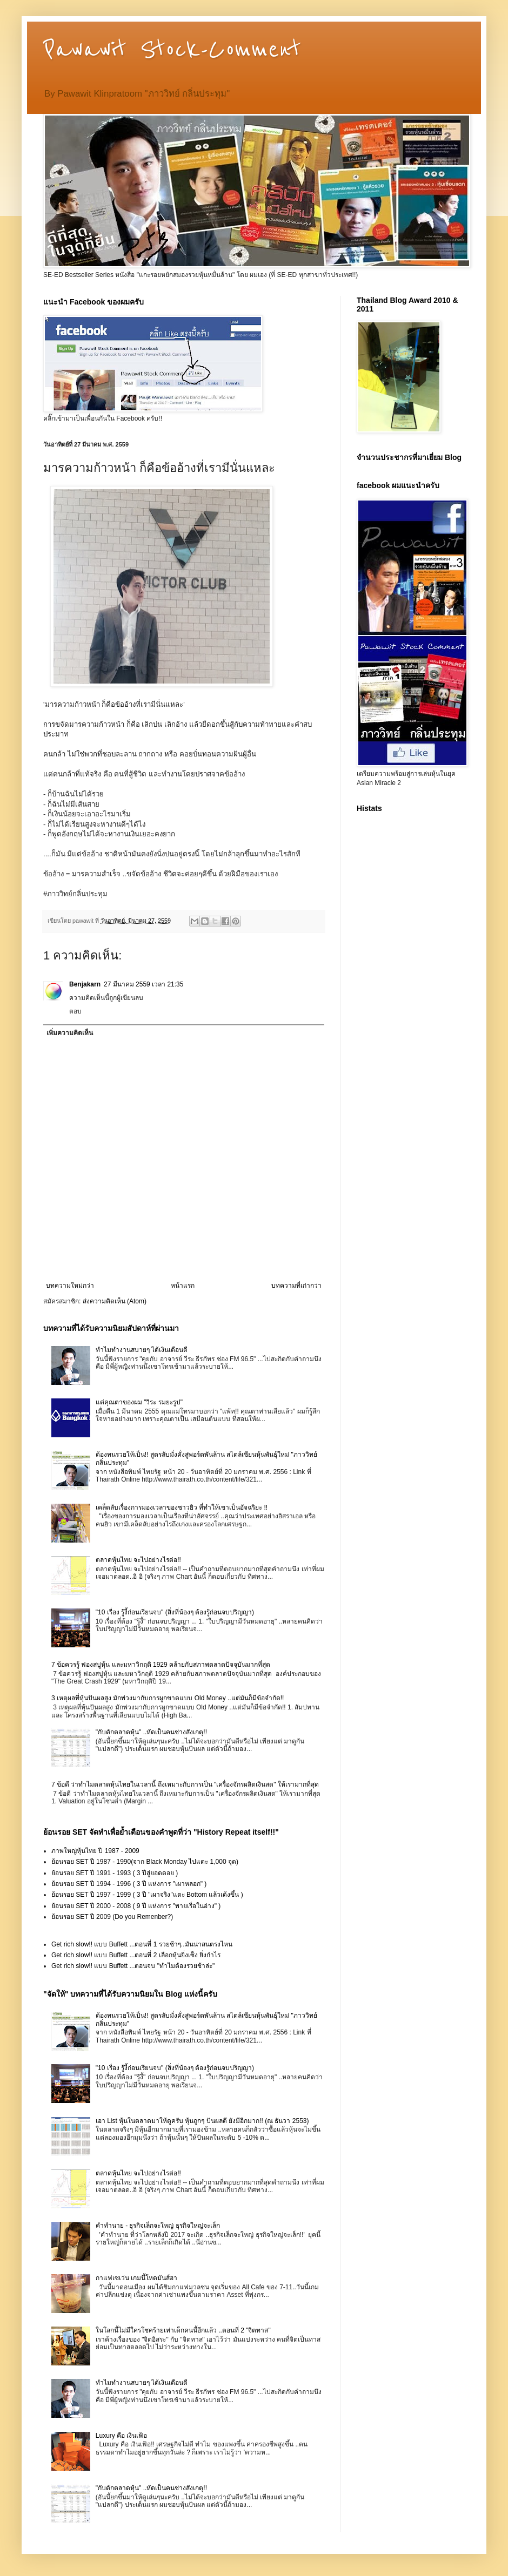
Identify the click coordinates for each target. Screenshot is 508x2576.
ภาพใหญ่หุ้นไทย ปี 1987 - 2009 (95, 1851)
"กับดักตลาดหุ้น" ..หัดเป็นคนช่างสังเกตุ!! (151, 1732)
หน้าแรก (183, 1285)
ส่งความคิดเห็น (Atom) (114, 1301)
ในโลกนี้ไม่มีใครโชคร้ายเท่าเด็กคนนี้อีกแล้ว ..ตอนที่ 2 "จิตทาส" (183, 2330)
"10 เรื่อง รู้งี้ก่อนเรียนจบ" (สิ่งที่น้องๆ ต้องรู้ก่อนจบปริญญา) (175, 1612)
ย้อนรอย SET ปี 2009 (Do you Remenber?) (112, 1917)
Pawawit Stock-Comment (172, 49)
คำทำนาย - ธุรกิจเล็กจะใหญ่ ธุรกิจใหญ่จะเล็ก (158, 2225)
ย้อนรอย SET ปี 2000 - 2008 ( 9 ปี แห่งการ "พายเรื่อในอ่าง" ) (135, 1906)
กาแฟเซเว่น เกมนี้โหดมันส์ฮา (136, 2278)
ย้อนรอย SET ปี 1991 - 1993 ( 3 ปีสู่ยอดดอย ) (114, 1873)
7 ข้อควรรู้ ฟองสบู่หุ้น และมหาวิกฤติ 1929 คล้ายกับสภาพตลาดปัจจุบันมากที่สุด (160, 1664)
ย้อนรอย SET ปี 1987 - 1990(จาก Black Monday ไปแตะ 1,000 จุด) (144, 1861)
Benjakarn (85, 984)
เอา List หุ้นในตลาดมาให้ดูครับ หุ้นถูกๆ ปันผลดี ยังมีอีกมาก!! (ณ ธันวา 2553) (202, 2121)
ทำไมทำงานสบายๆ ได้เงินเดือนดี (142, 1350)
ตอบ (75, 1011)
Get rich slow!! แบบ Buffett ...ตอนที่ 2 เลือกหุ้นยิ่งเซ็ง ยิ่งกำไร (135, 1955)
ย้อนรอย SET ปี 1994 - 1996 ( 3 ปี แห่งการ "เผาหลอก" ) (128, 1884)
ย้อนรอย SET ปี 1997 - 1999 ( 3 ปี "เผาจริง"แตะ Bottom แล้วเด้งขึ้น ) (147, 1894)
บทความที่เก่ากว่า (296, 1285)
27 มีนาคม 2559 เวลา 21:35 (143, 984)
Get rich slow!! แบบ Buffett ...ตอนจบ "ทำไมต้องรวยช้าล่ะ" (133, 1966)
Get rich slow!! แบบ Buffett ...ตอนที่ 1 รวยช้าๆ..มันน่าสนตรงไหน (141, 1944)
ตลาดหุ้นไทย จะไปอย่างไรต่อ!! (138, 1560)
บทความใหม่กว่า (70, 1285)
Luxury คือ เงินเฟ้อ (122, 2435)
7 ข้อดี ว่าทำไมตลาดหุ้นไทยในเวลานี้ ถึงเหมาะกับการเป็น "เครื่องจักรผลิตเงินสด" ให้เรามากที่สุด (185, 1784)
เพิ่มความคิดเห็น (69, 1033)
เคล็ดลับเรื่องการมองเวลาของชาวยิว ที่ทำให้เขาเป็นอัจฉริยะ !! (182, 1507)
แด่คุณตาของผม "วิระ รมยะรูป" (139, 1402)
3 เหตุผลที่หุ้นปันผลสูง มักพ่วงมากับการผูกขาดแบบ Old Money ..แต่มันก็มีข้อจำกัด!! (167, 1698)
